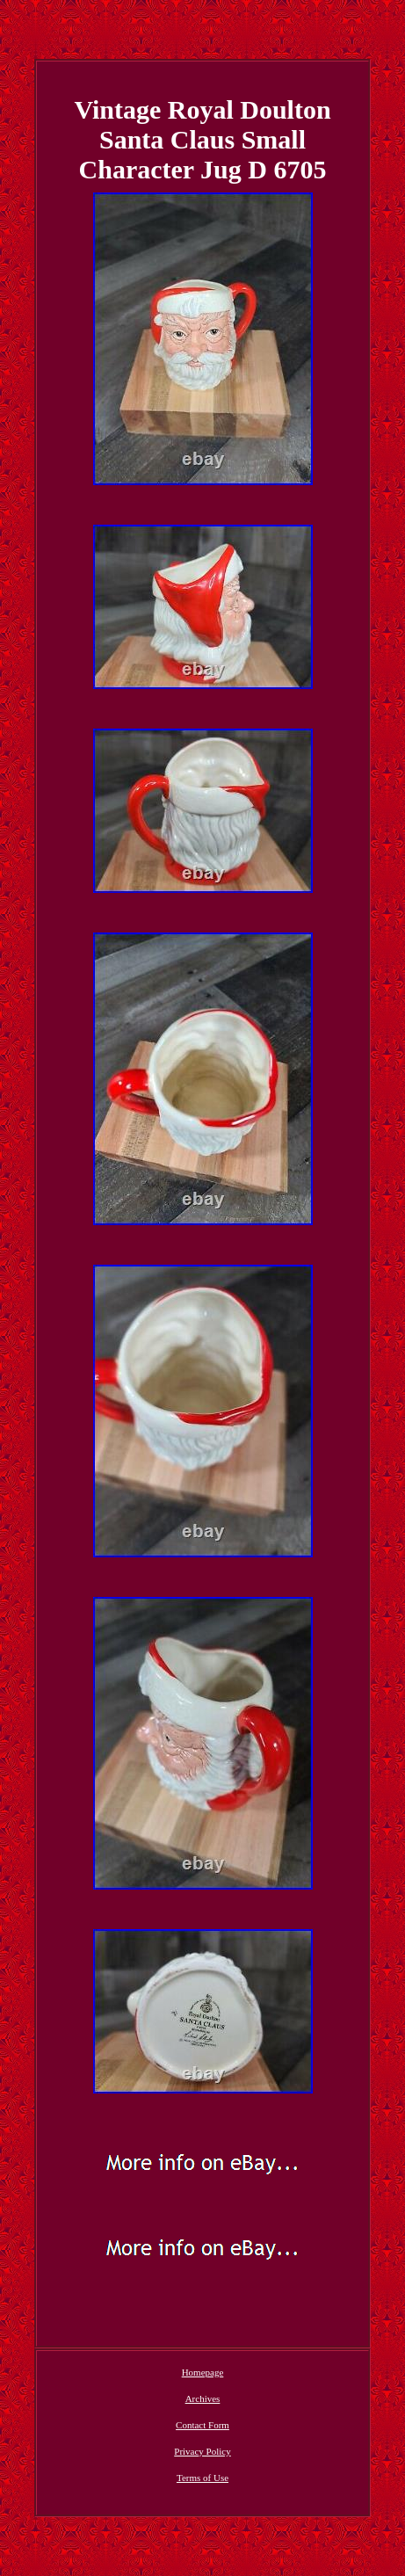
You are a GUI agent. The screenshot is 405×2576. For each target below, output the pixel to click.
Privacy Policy (202, 2451)
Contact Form (202, 2425)
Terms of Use (202, 2477)
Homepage (203, 2372)
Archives (203, 2398)
